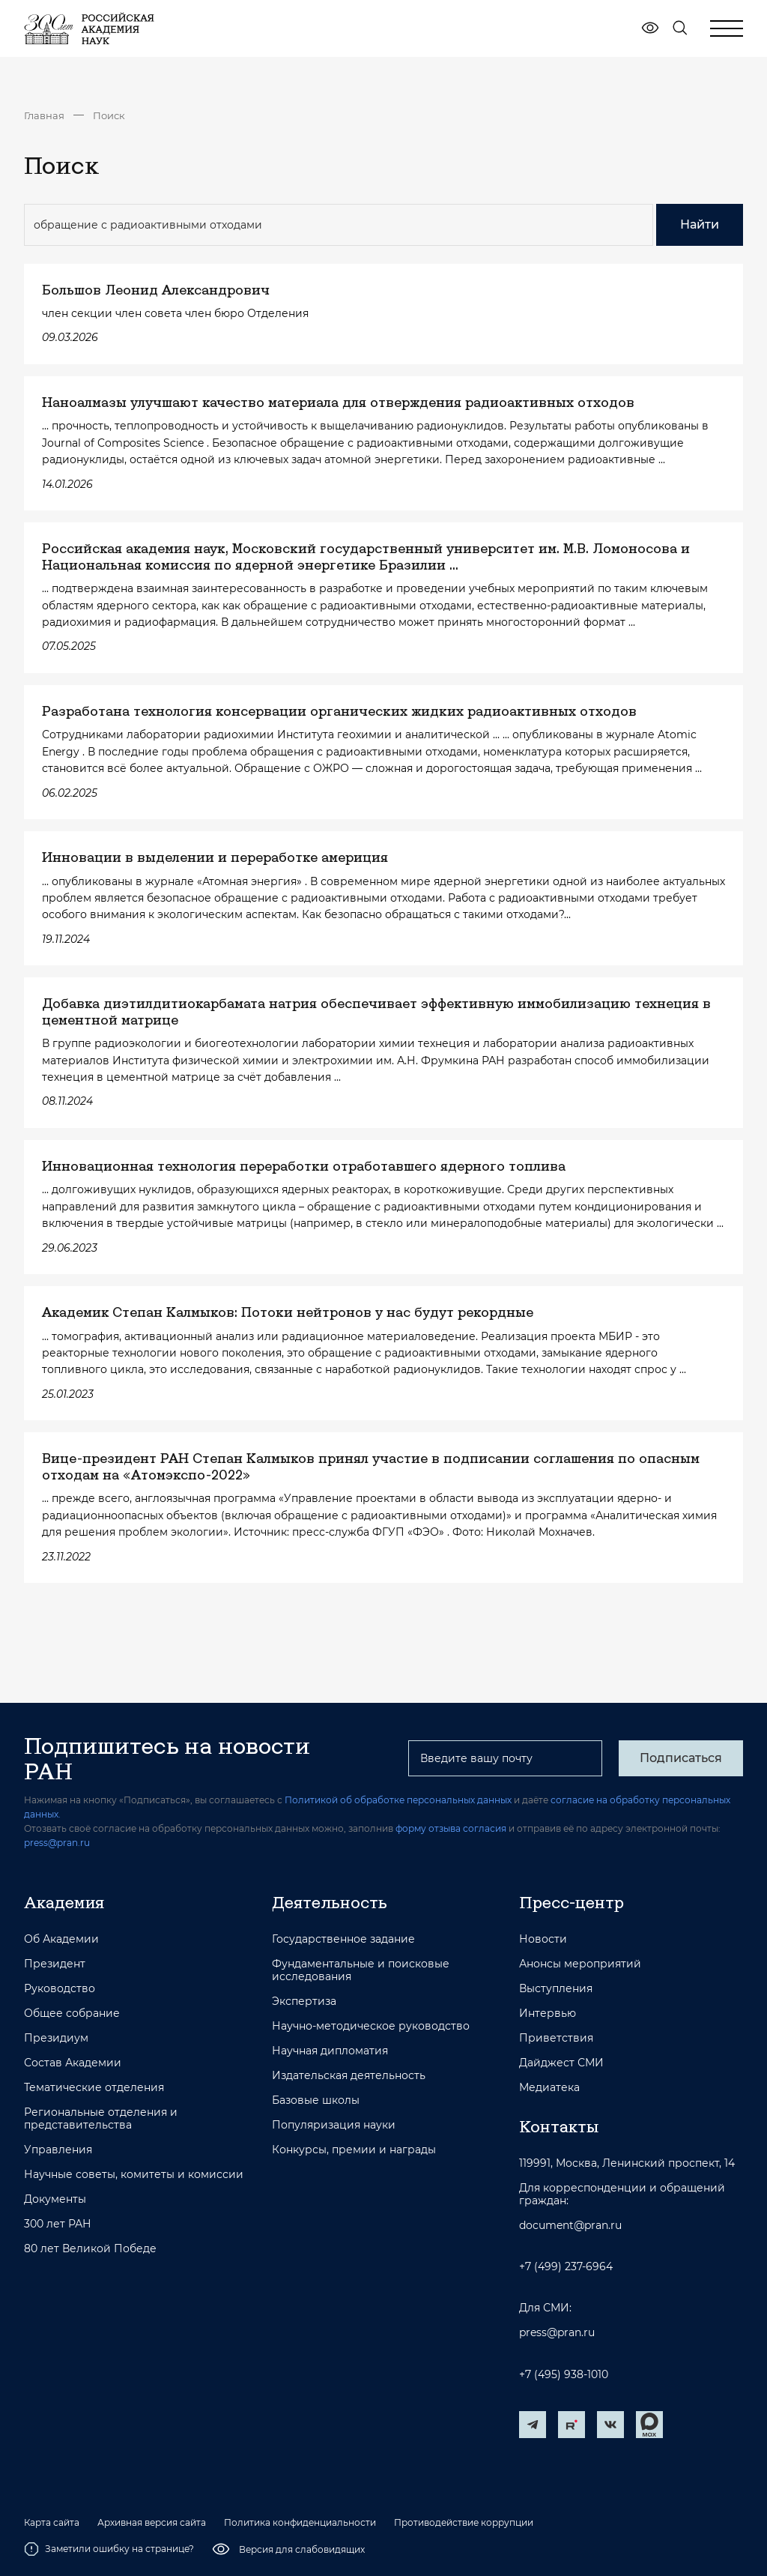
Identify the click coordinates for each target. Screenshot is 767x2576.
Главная (44, 115)
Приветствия (556, 2038)
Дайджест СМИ (561, 2063)
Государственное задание (343, 1939)
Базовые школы (316, 2100)
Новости (543, 1939)
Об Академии (61, 1939)
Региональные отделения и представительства (101, 2119)
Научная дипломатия (330, 2051)
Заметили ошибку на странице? (109, 2549)
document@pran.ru (570, 2225)
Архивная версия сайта (151, 2523)
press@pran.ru (57, 1842)
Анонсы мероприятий (580, 1964)
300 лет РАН (57, 2224)
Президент (54, 1964)
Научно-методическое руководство (371, 2026)
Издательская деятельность (348, 2075)
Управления (58, 2150)
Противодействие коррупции (463, 2523)
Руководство (59, 1988)
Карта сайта (51, 2523)
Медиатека (549, 2087)
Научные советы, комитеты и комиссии (133, 2174)
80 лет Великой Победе (90, 2248)
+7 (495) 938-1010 (563, 2374)
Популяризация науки (333, 2125)
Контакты (558, 2126)
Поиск (109, 115)
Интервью (547, 2013)
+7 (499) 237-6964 (566, 2266)
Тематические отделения (94, 2087)
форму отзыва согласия (450, 1828)
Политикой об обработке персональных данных (398, 1800)
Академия (64, 1902)
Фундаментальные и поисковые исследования (360, 1970)
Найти (699, 224)
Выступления (555, 1988)
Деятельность (329, 1902)
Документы (55, 2199)
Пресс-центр (571, 1902)
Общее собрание (72, 2013)
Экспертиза (304, 2001)
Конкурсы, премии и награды (354, 2150)
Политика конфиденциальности (300, 2523)
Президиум (56, 2038)
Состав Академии (72, 2063)
